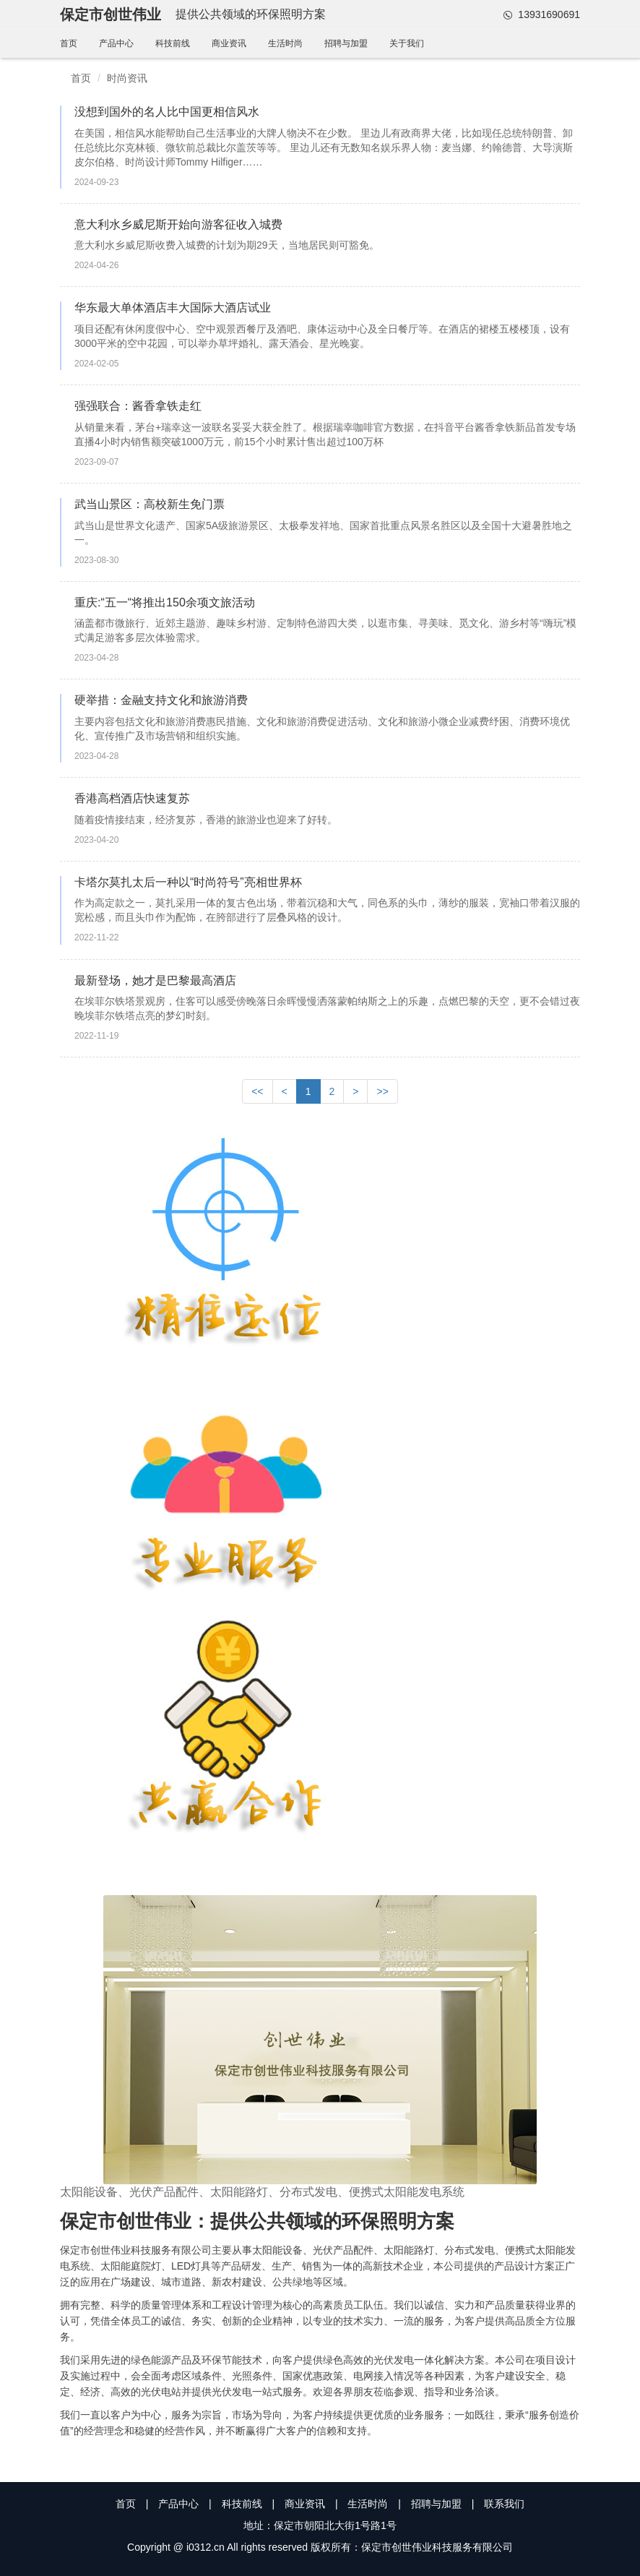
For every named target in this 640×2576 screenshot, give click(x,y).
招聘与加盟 (346, 43)
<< (257, 1091)
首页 (68, 43)
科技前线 (172, 43)
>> (382, 1091)
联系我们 (504, 2504)
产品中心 (116, 43)
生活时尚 (285, 43)
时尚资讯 (127, 78)
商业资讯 (229, 43)
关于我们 (406, 43)
